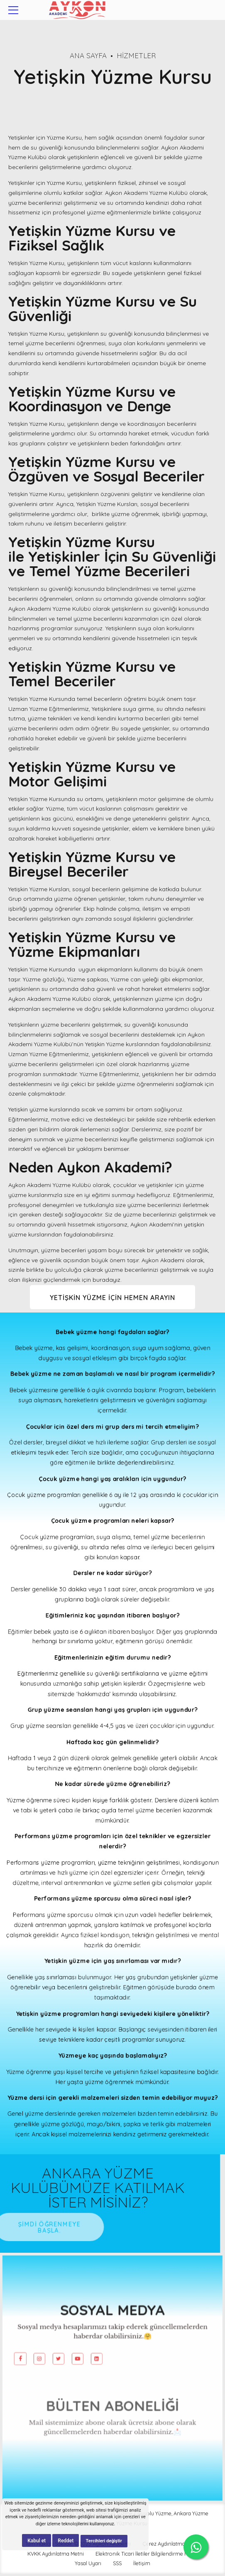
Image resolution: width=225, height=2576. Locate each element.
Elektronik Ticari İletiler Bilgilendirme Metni (146, 2555)
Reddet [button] (65, 2541)
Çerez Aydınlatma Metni (171, 2545)
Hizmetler (136, 55)
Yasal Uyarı (88, 2565)
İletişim (141, 2565)
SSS (117, 2565)
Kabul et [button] (36, 2541)
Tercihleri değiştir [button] (104, 2541)
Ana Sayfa (88, 55)
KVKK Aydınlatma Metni (55, 2555)
